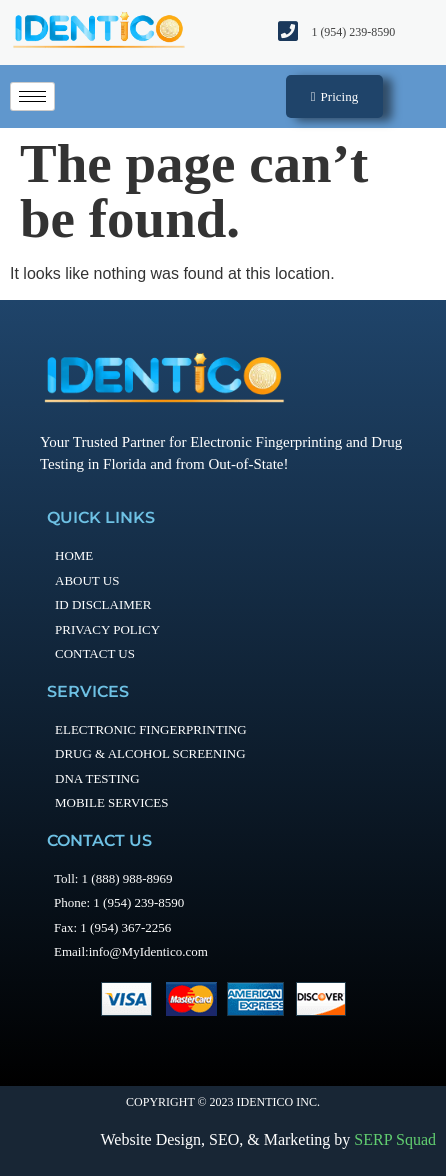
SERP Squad (395, 1139)
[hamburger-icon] (32, 96)
